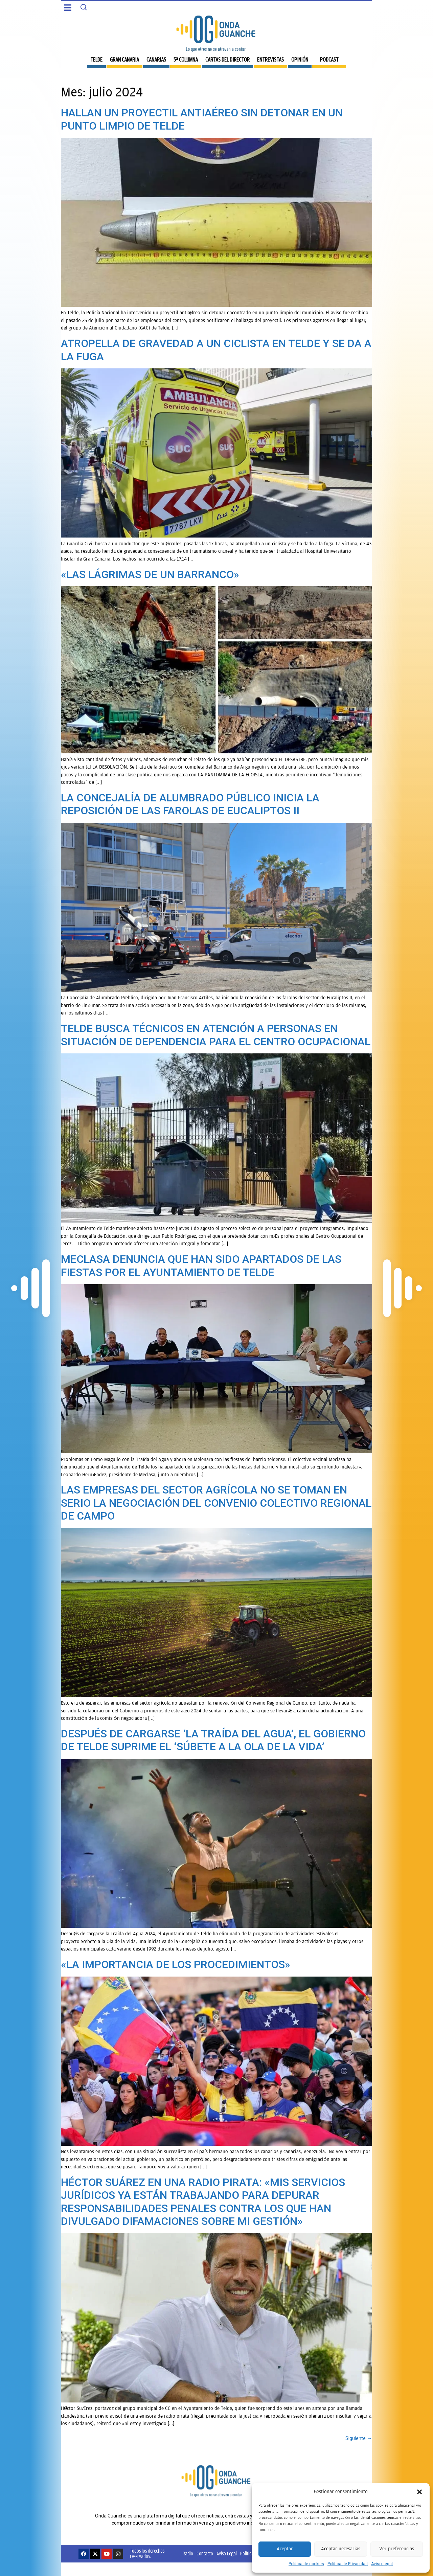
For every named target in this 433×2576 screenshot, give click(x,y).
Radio (188, 2553)
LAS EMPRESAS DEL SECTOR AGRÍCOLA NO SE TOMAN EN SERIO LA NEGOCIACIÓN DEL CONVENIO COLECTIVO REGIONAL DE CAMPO (216, 1502)
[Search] (83, 7)
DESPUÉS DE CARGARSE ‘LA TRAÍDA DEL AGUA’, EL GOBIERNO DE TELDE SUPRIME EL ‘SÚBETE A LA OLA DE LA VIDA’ (213, 1740)
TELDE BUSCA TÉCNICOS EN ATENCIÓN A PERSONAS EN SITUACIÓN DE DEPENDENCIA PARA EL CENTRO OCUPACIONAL (215, 1035)
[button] (419, 2491)
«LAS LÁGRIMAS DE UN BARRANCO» (150, 574)
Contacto (205, 2553)
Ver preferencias (396, 2549)
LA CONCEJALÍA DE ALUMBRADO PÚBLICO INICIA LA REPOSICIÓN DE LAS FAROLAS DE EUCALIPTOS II (190, 804)
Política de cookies (306, 2563)
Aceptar (285, 2549)
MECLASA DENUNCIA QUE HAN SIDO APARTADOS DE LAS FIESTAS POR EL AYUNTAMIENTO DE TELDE (201, 1265)
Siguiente (358, 2438)
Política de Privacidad (347, 2563)
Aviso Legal (382, 2563)
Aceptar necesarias (340, 2549)
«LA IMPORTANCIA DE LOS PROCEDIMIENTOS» (175, 1964)
